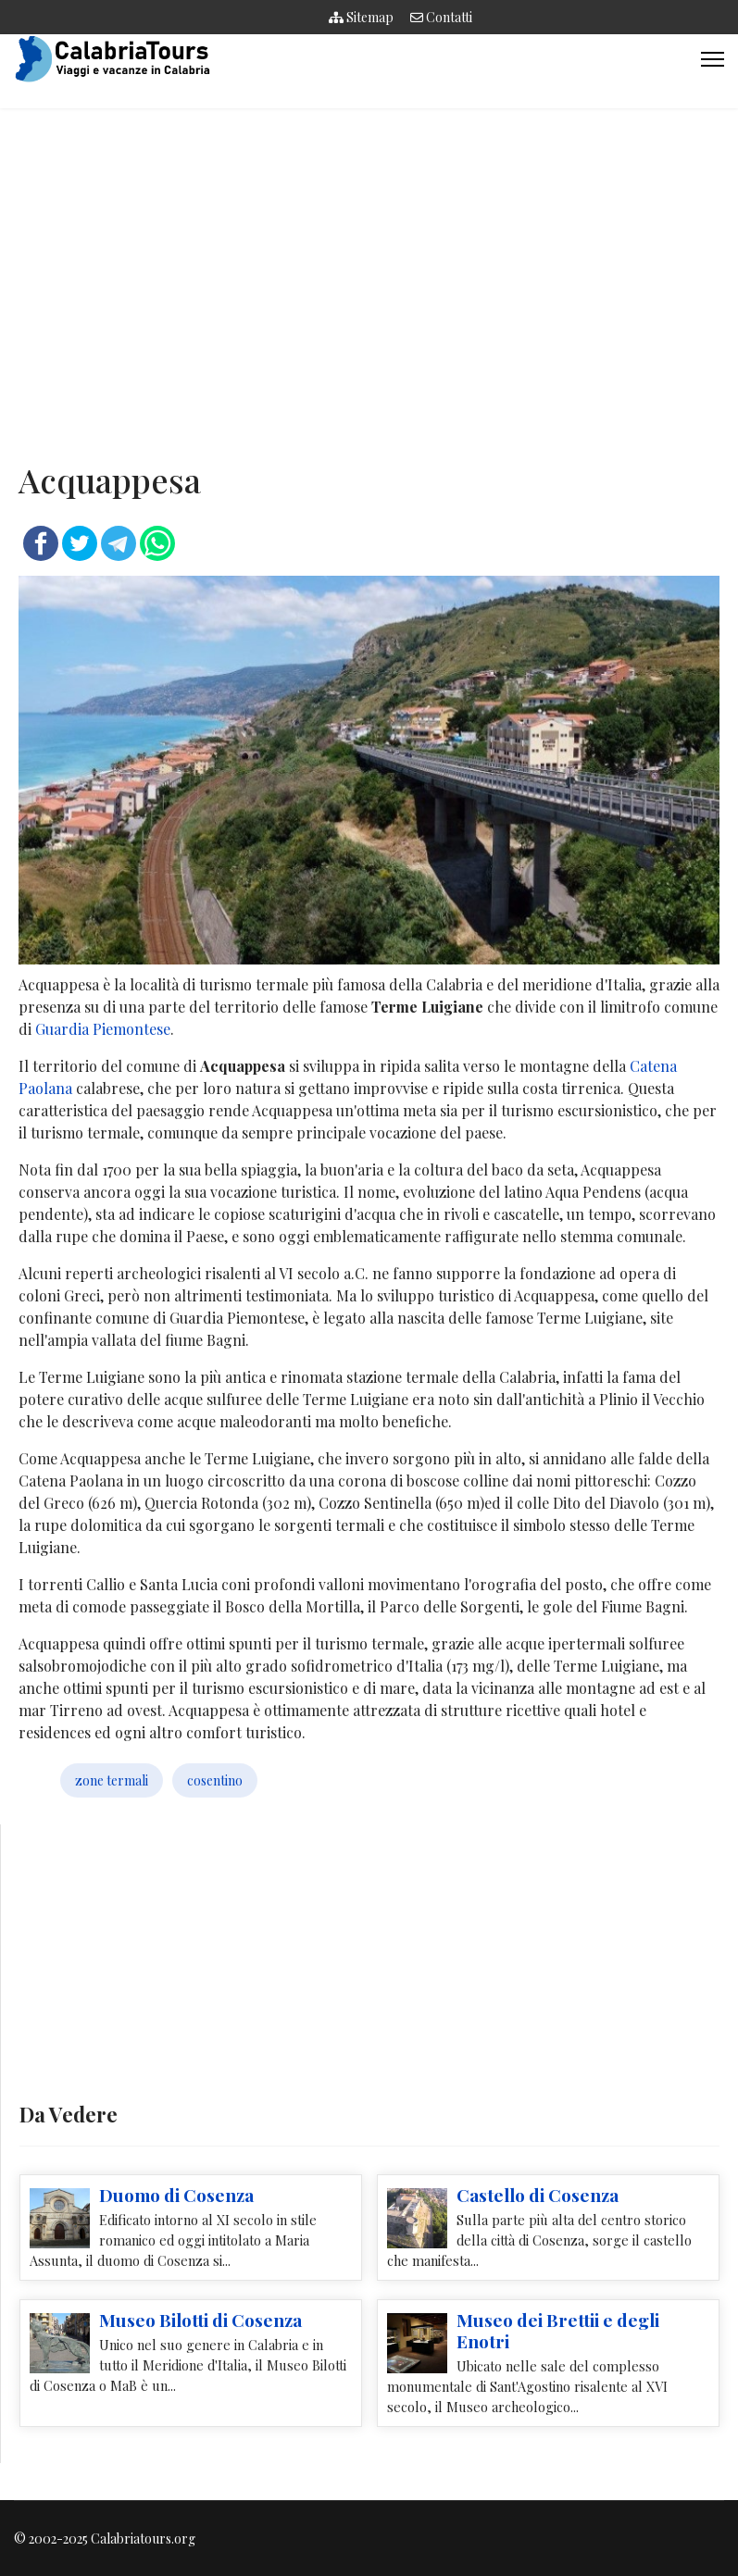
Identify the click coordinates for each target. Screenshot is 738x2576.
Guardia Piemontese (102, 1029)
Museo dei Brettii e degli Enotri (558, 2330)
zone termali (111, 1780)
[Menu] (712, 59)
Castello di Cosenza (538, 2195)
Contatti (441, 17)
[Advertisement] (369, 274)
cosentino (215, 1780)
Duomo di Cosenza (176, 2195)
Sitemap (361, 17)
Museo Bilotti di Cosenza (200, 2320)
